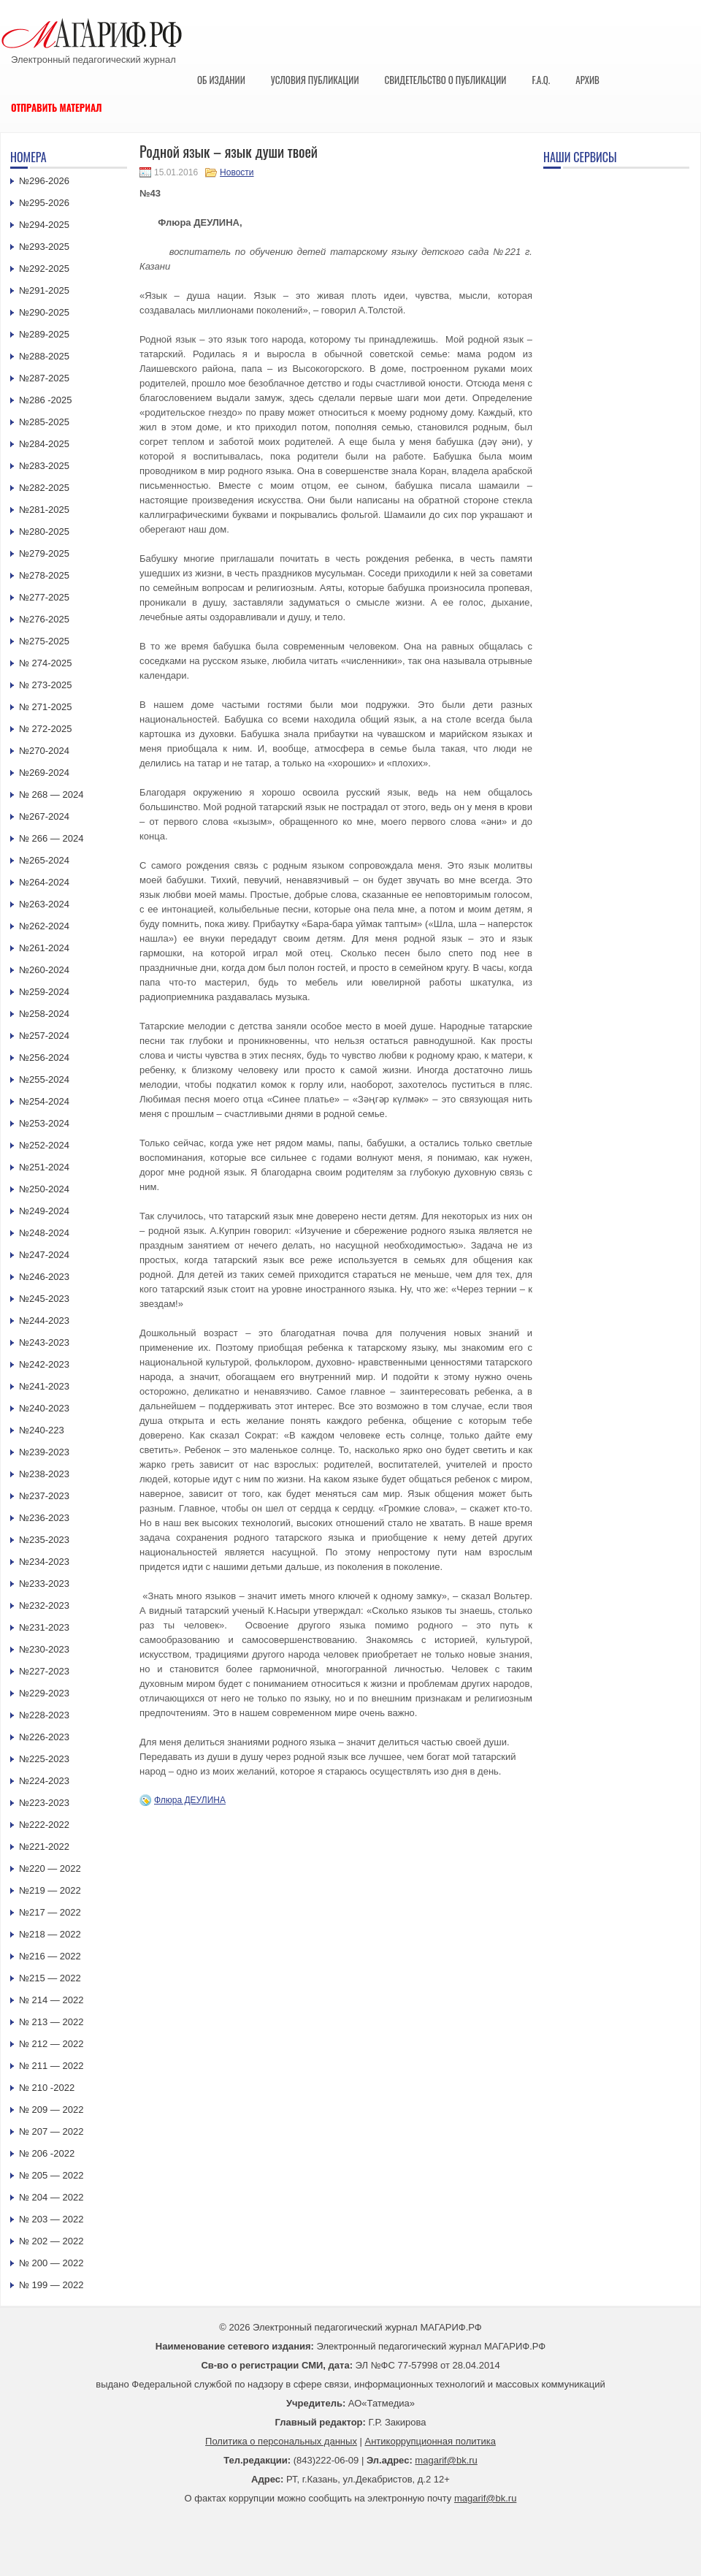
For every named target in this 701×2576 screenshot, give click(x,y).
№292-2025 (44, 268)
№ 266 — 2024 (51, 838)
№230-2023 (44, 1649)
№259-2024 (44, 991)
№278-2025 (44, 575)
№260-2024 (44, 969)
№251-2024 (44, 1167)
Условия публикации (315, 79)
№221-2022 (44, 1846)
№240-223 (41, 1430)
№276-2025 (44, 619)
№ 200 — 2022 (51, 2262)
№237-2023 (44, 1495)
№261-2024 (44, 947)
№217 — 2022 (50, 1912)
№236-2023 (44, 1517)
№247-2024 (44, 1254)
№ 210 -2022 (46, 2087)
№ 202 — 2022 (51, 2241)
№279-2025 (44, 553)
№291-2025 (44, 290)
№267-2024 (44, 816)
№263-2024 (44, 904)
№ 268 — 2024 (51, 794)
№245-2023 (44, 1298)
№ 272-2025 (45, 728)
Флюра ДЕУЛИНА (190, 1800)
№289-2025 (44, 334)
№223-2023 (44, 1802)
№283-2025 (44, 465)
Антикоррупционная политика (430, 2441)
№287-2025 (44, 378)
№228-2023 (44, 1715)
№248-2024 (44, 1232)
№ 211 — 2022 (51, 2065)
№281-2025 (44, 509)
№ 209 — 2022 (51, 2109)
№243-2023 (44, 1342)
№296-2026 (44, 180)
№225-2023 (44, 1758)
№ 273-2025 (45, 684)
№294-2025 (44, 224)
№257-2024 (44, 1035)
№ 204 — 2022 (51, 2197)
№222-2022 (44, 1824)
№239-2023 (44, 1452)
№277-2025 (44, 597)
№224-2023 (44, 1780)
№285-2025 (44, 421)
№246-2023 (44, 1276)
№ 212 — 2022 (51, 2043)
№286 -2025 (45, 400)
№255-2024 (44, 1079)
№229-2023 (44, 1693)
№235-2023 (44, 1539)
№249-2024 (44, 1210)
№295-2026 (44, 202)
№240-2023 (44, 1408)
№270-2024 (44, 750)
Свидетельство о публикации (445, 79)
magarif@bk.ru (446, 2460)
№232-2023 (44, 1605)
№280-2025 (44, 531)
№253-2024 (44, 1123)
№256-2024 (44, 1057)
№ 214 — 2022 (51, 1999)
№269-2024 (44, 772)
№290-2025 (44, 312)
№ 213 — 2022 (51, 2021)
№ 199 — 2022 (51, 2284)
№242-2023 (44, 1364)
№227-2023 (44, 1671)
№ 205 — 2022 (51, 2175)
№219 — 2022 (50, 1890)
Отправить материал (56, 107)
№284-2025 (44, 443)
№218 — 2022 (50, 1934)
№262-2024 (44, 926)
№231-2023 (44, 1627)
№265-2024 (44, 860)
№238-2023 (44, 1473)
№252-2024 (44, 1145)
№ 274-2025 (45, 663)
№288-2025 (44, 356)
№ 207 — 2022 (51, 2131)
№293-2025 (44, 246)
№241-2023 (44, 1386)
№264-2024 (44, 882)
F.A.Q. (541, 79)
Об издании (221, 79)
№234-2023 (44, 1561)
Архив (587, 79)
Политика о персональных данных (281, 2441)
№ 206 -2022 (46, 2153)
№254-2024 (44, 1101)
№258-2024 (44, 1013)
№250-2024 (44, 1189)
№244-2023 (44, 1320)
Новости (236, 172)
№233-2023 (44, 1583)
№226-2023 (44, 1736)
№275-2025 (44, 641)
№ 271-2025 (45, 706)
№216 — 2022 (50, 1956)
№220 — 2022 (50, 1868)
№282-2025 (44, 487)
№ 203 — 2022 (51, 2219)
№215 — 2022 (50, 1978)
